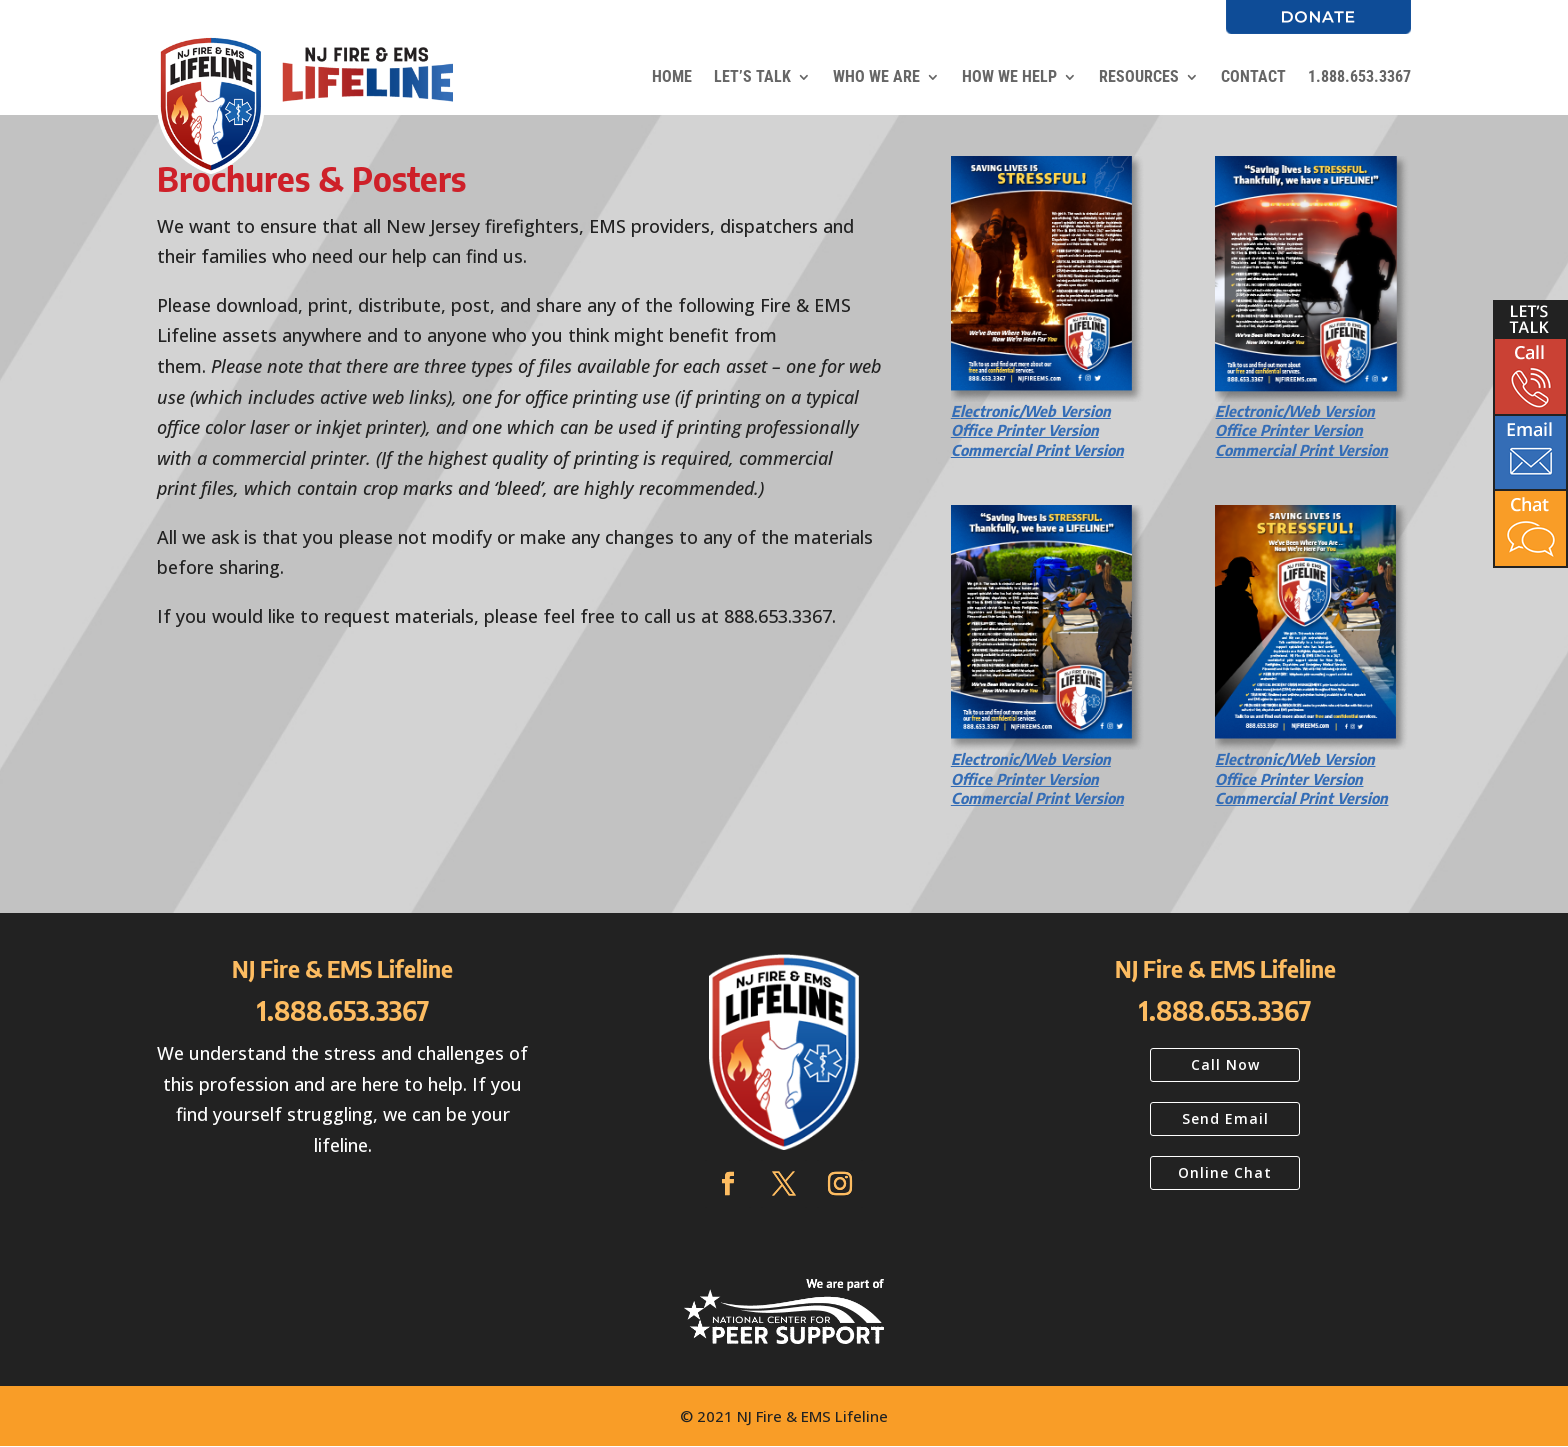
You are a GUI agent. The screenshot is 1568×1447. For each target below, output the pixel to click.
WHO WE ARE (876, 76)
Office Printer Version (1025, 430)
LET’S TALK (752, 76)
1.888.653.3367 (1359, 76)
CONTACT (1253, 76)
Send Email (1225, 1118)
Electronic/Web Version (1031, 411)
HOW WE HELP (1009, 76)
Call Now (1225, 1064)
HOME (672, 76)
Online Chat (1225, 1172)
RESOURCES (1139, 76)
